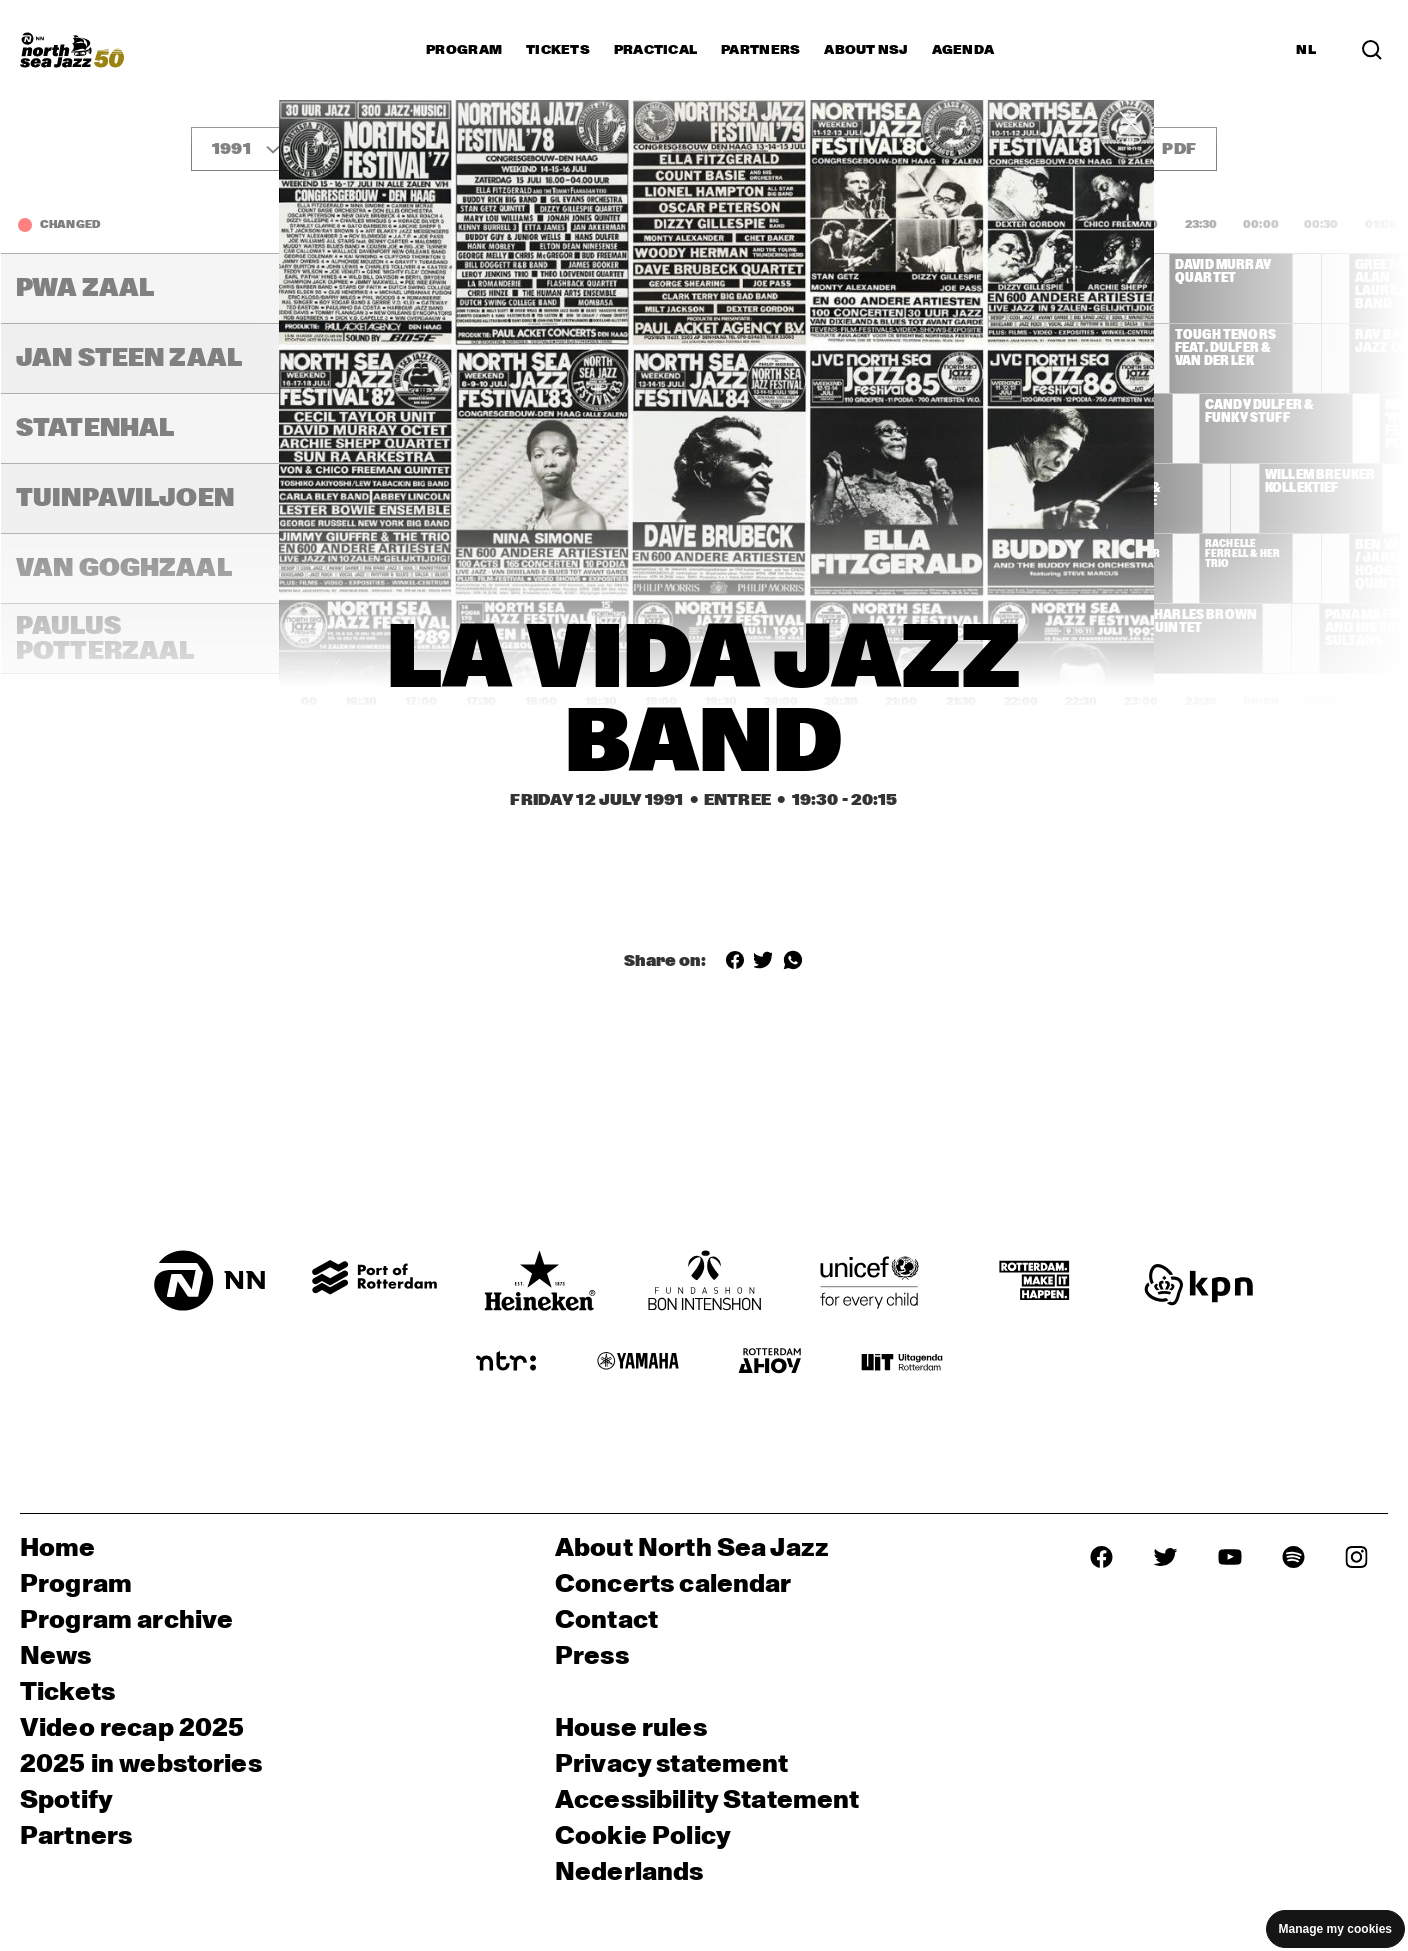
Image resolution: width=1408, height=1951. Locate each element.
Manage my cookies (1335, 1929)
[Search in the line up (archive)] (1372, 50)
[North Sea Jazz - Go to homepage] (72, 50)
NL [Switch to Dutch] (1306, 50)
